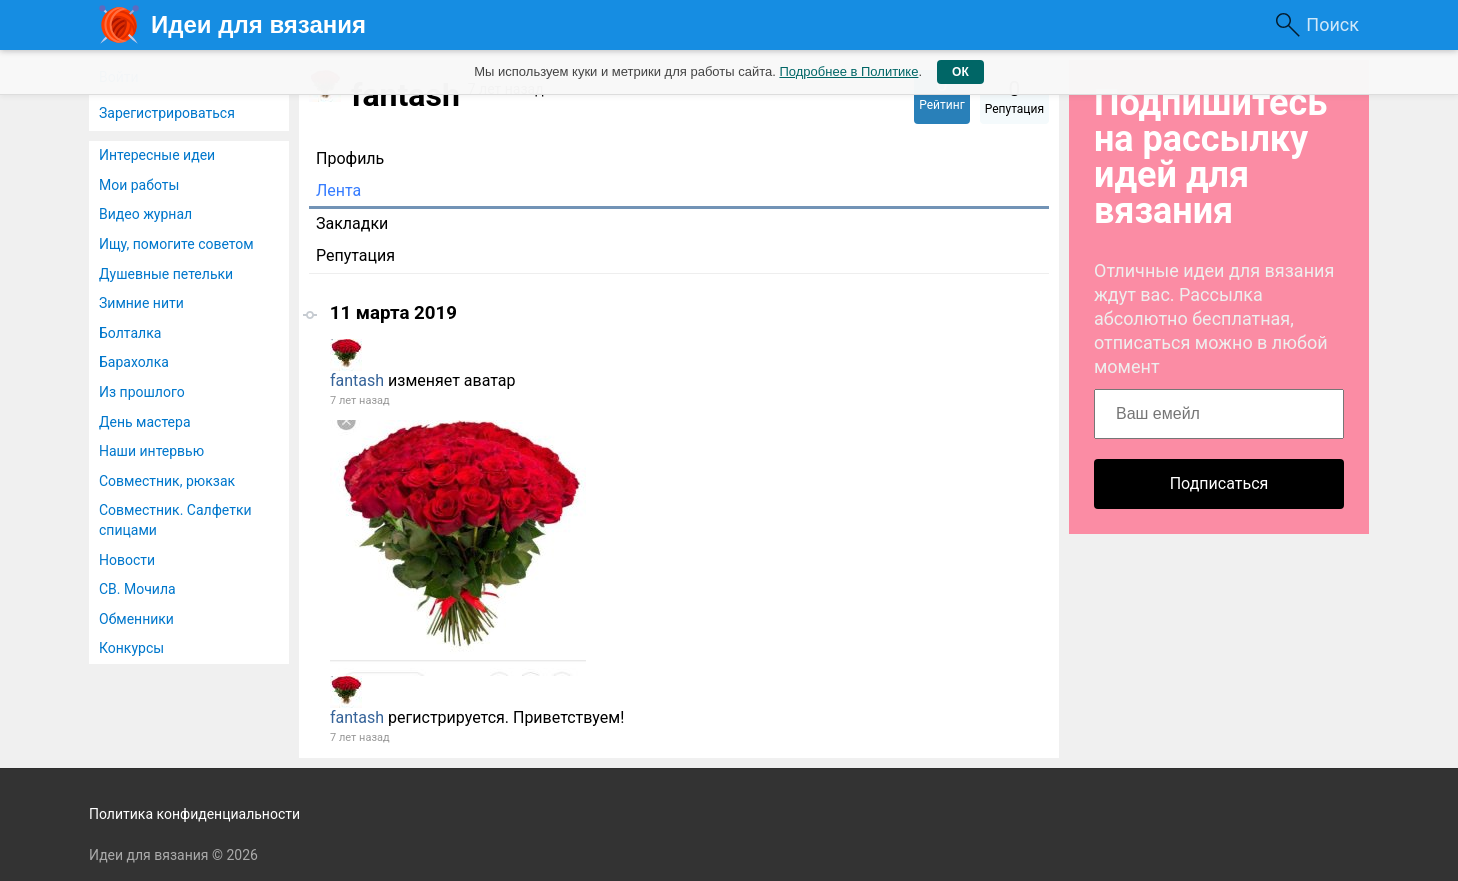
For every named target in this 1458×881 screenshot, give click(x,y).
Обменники (136, 619)
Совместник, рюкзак (167, 481)
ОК (960, 72)
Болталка (130, 333)
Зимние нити (141, 303)
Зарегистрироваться (167, 113)
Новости (127, 560)
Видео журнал (145, 214)
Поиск (1332, 24)
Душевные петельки (166, 274)
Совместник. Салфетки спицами (175, 520)
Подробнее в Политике (848, 71)
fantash (357, 380)
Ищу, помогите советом (176, 244)
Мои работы (139, 185)
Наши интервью (151, 451)
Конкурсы (131, 648)
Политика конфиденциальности (194, 814)
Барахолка (134, 362)
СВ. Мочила (137, 589)
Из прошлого (142, 392)
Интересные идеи (157, 155)
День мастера (145, 422)
